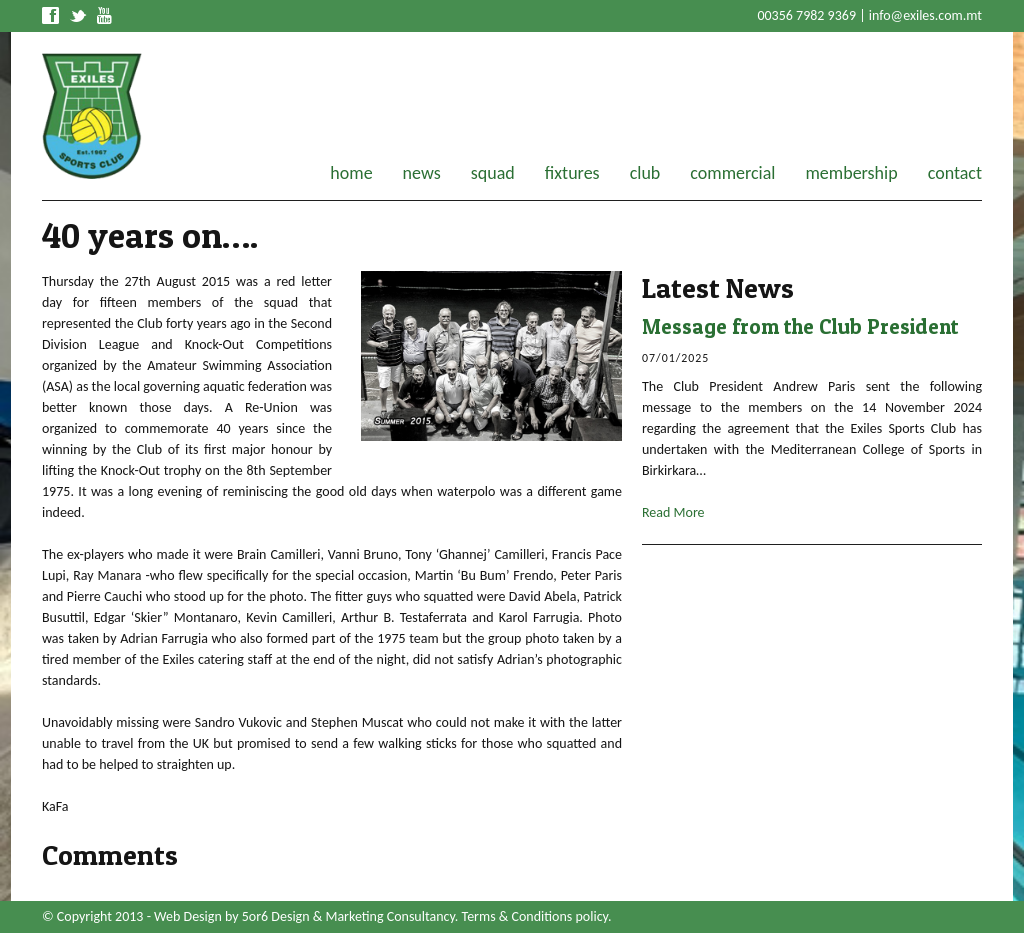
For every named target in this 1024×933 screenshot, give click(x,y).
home (351, 173)
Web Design (188, 916)
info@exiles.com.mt (925, 15)
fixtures (572, 173)
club (645, 173)
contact (955, 173)
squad (493, 173)
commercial (732, 173)
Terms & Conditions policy (535, 916)
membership (851, 173)
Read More (673, 512)
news (422, 173)
